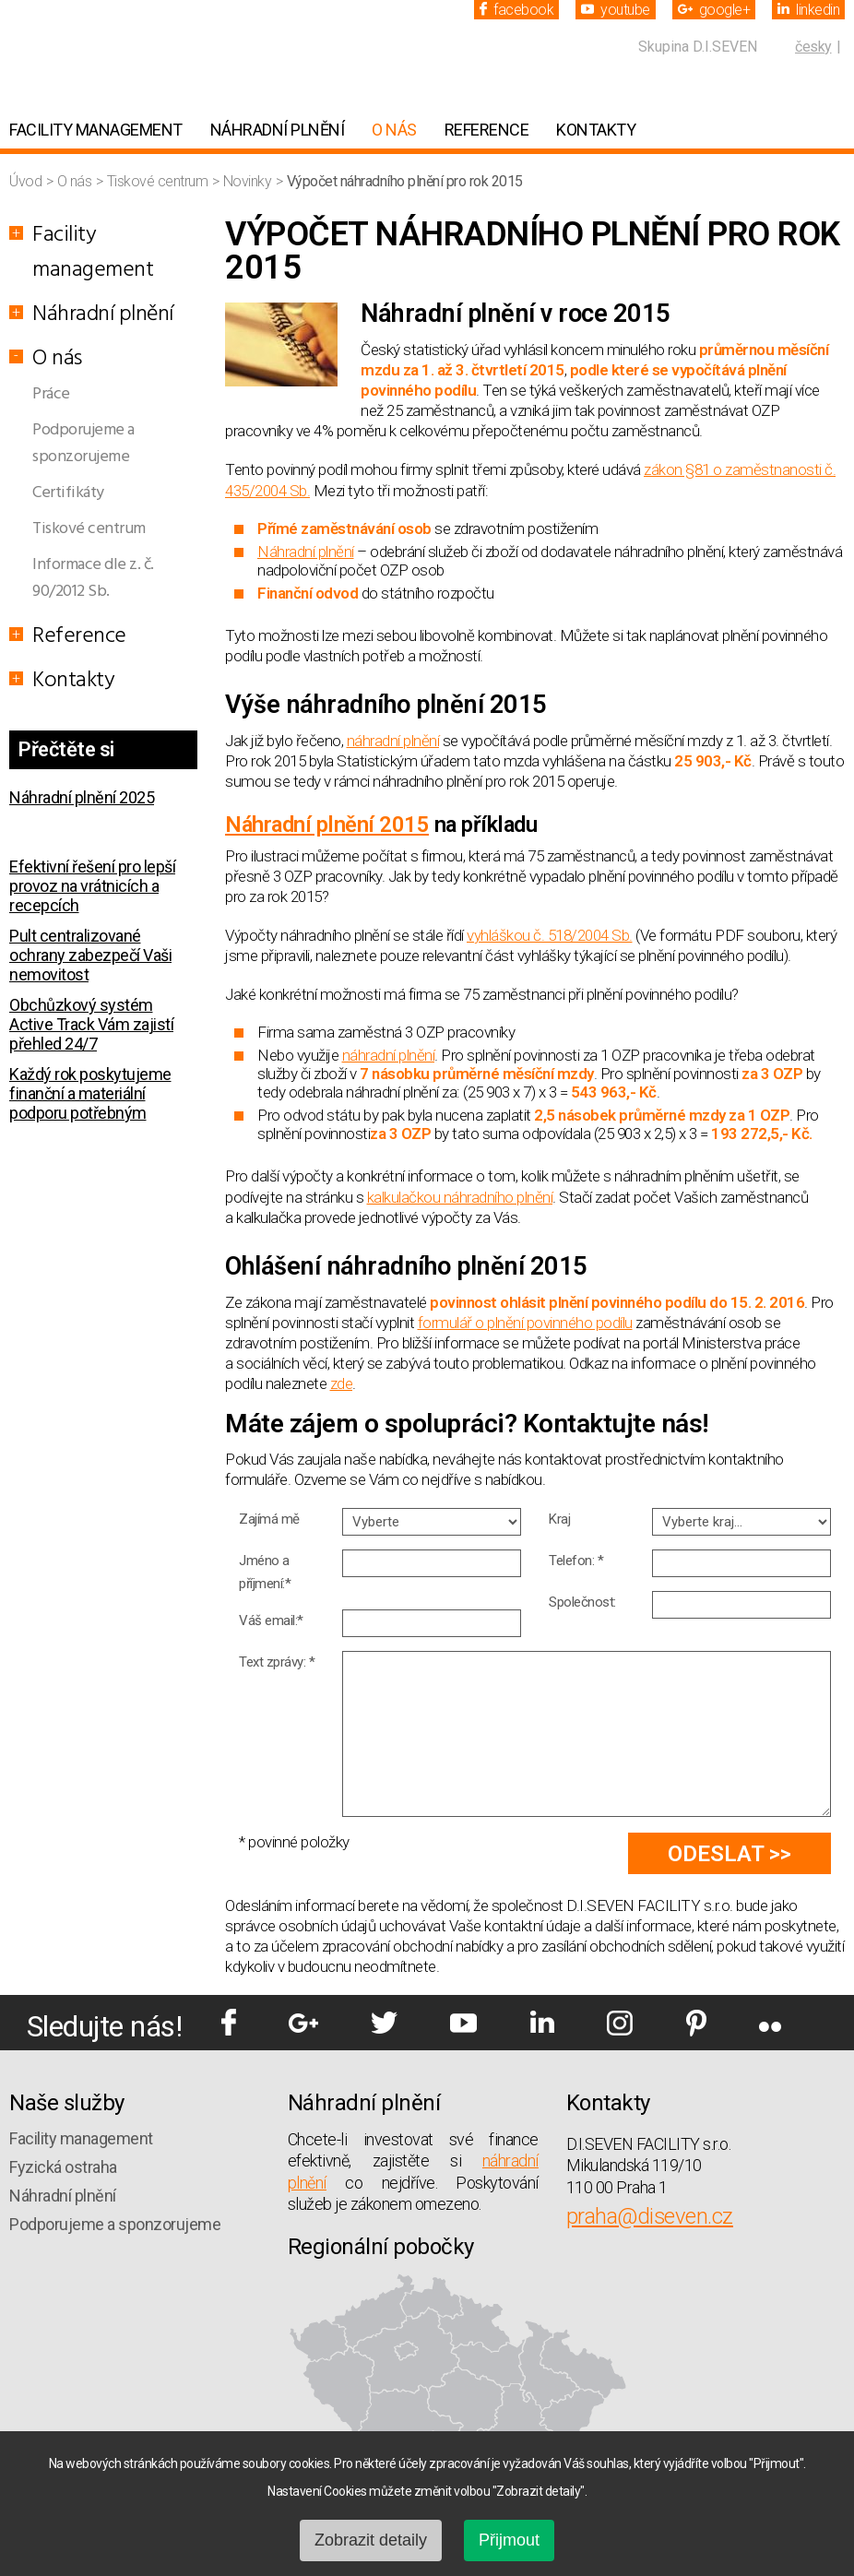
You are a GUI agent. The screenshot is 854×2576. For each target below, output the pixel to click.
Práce (51, 394)
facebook (516, 9)
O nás (394, 129)
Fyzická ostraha (63, 2167)
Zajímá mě (269, 1519)
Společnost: (582, 1602)
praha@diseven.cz (649, 2216)
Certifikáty (68, 493)
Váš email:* (271, 1620)
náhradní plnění (393, 740)
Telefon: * (576, 1560)
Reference (487, 129)
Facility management (96, 129)
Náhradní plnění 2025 (81, 797)
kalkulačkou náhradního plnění (460, 1197)
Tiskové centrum (159, 181)
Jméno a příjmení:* (265, 1572)
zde (341, 1383)
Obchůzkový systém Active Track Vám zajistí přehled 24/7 (91, 1024)
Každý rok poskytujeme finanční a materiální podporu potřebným (90, 1093)
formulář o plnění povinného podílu (525, 1322)
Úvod (27, 181)
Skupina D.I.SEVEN (697, 46)
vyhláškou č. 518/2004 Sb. (550, 935)
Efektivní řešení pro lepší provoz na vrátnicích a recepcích (92, 886)
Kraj (559, 1519)
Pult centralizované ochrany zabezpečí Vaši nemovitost (90, 955)
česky (813, 46)
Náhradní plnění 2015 (327, 824)
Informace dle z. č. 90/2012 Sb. (93, 578)
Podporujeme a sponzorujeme (83, 443)
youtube (615, 9)
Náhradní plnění (277, 129)
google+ (714, 9)
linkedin (808, 9)
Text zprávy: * (276, 1662)
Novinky (249, 181)
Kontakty (595, 129)
